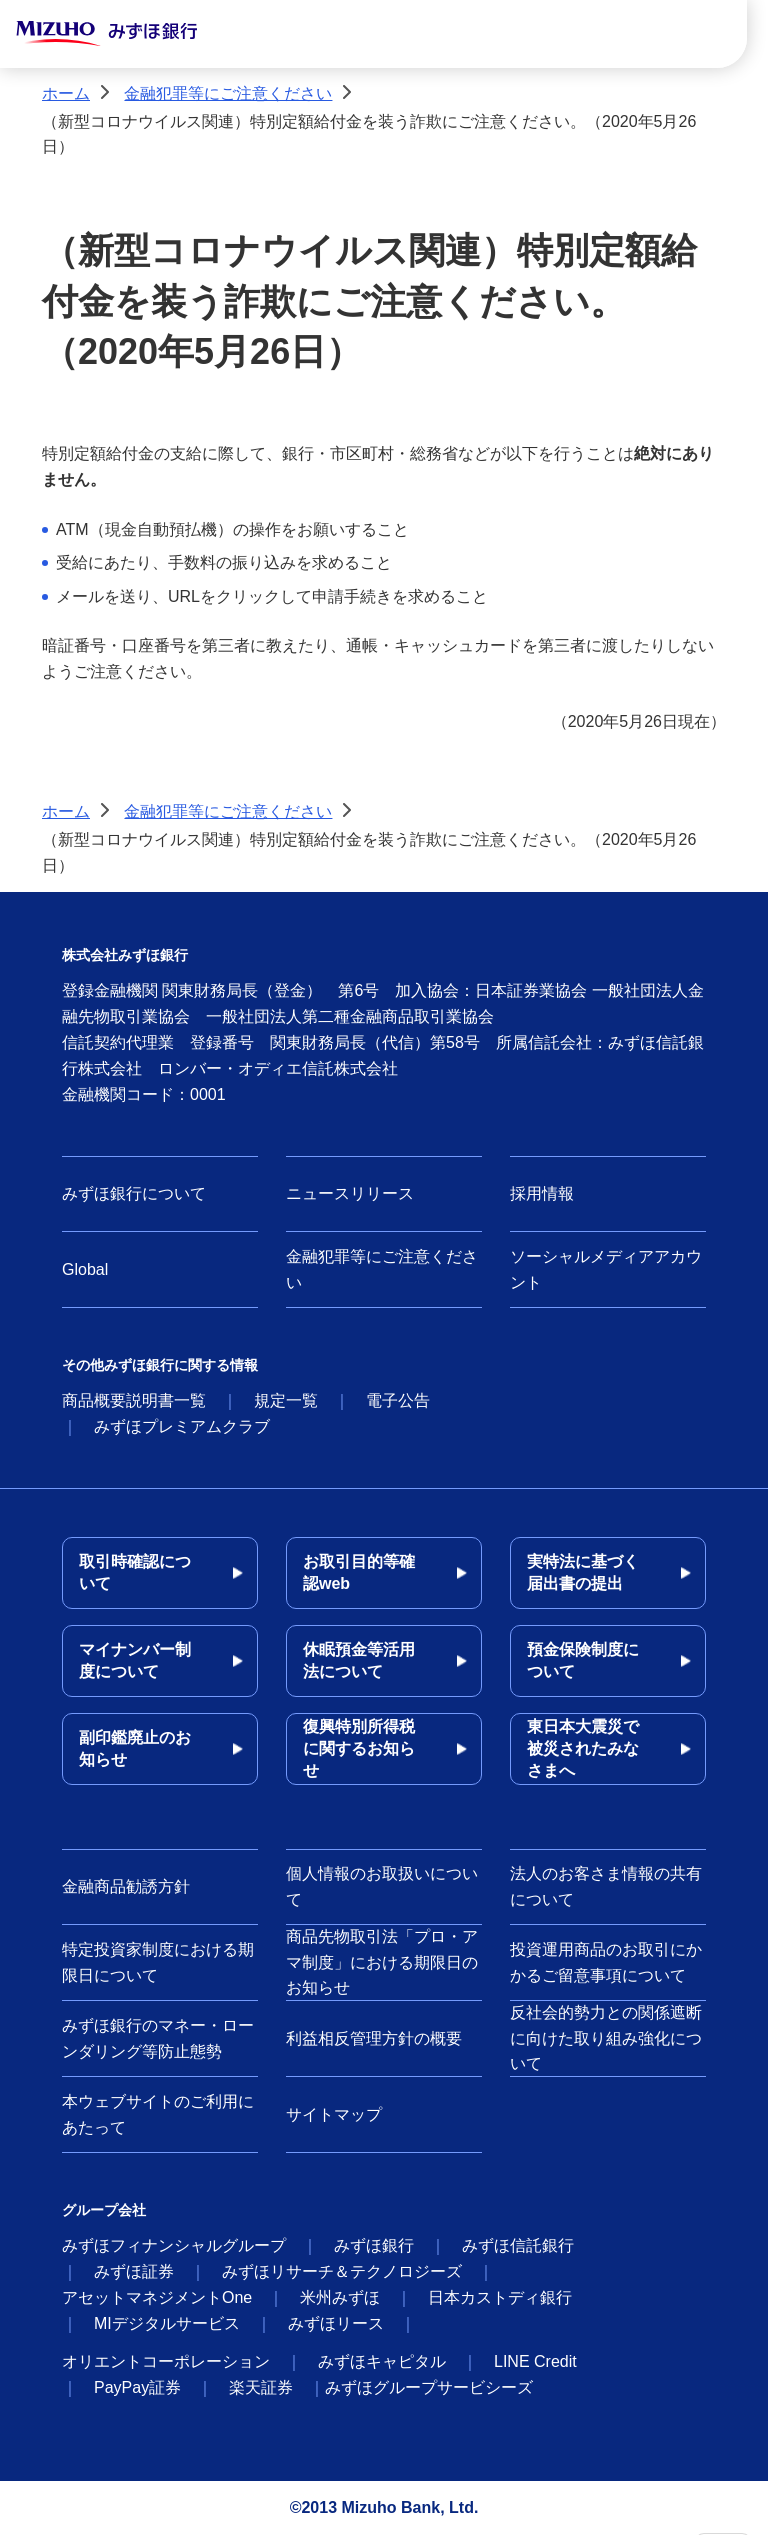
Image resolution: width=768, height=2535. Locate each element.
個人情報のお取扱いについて (382, 1886)
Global (85, 1269)
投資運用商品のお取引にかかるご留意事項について (606, 1962)
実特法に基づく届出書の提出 (583, 1572)
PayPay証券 (137, 2387)
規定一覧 (286, 1400)
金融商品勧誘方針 (126, 1886)
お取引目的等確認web (359, 1572)
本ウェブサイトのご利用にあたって (158, 2114)
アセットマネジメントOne (157, 2297)
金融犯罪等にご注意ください (228, 93)
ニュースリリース (350, 1193)
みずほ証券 (134, 2271)
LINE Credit (535, 2361)
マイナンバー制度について (135, 1660)
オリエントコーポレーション (166, 2361)
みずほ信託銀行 (518, 2245)
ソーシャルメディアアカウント (606, 1269)
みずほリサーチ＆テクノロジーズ (342, 2271)
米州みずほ (340, 2297)
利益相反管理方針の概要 (374, 2038)
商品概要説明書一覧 (134, 1400)
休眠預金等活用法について (359, 1660)
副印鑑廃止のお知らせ (135, 1748)
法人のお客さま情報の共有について (606, 1886)
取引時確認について (135, 1572)
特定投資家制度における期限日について (158, 1962)
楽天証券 (261, 2387)
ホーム (66, 93)
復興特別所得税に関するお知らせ (359, 1748)
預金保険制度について (583, 1660)
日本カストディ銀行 (500, 2297)
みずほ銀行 (374, 2245)
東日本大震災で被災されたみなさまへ (583, 1748)
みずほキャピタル (382, 2361)
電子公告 (398, 1400)
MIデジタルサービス (167, 2323)
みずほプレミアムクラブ (182, 1426)
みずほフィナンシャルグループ (174, 2245)
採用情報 (542, 1193)
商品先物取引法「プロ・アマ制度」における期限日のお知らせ (382, 1962)
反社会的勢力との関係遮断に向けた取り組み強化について (606, 2038)
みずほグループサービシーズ (429, 2387)
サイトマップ (334, 2114)
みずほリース (336, 2323)
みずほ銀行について (134, 1193)
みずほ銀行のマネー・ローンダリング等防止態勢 (158, 2038)
